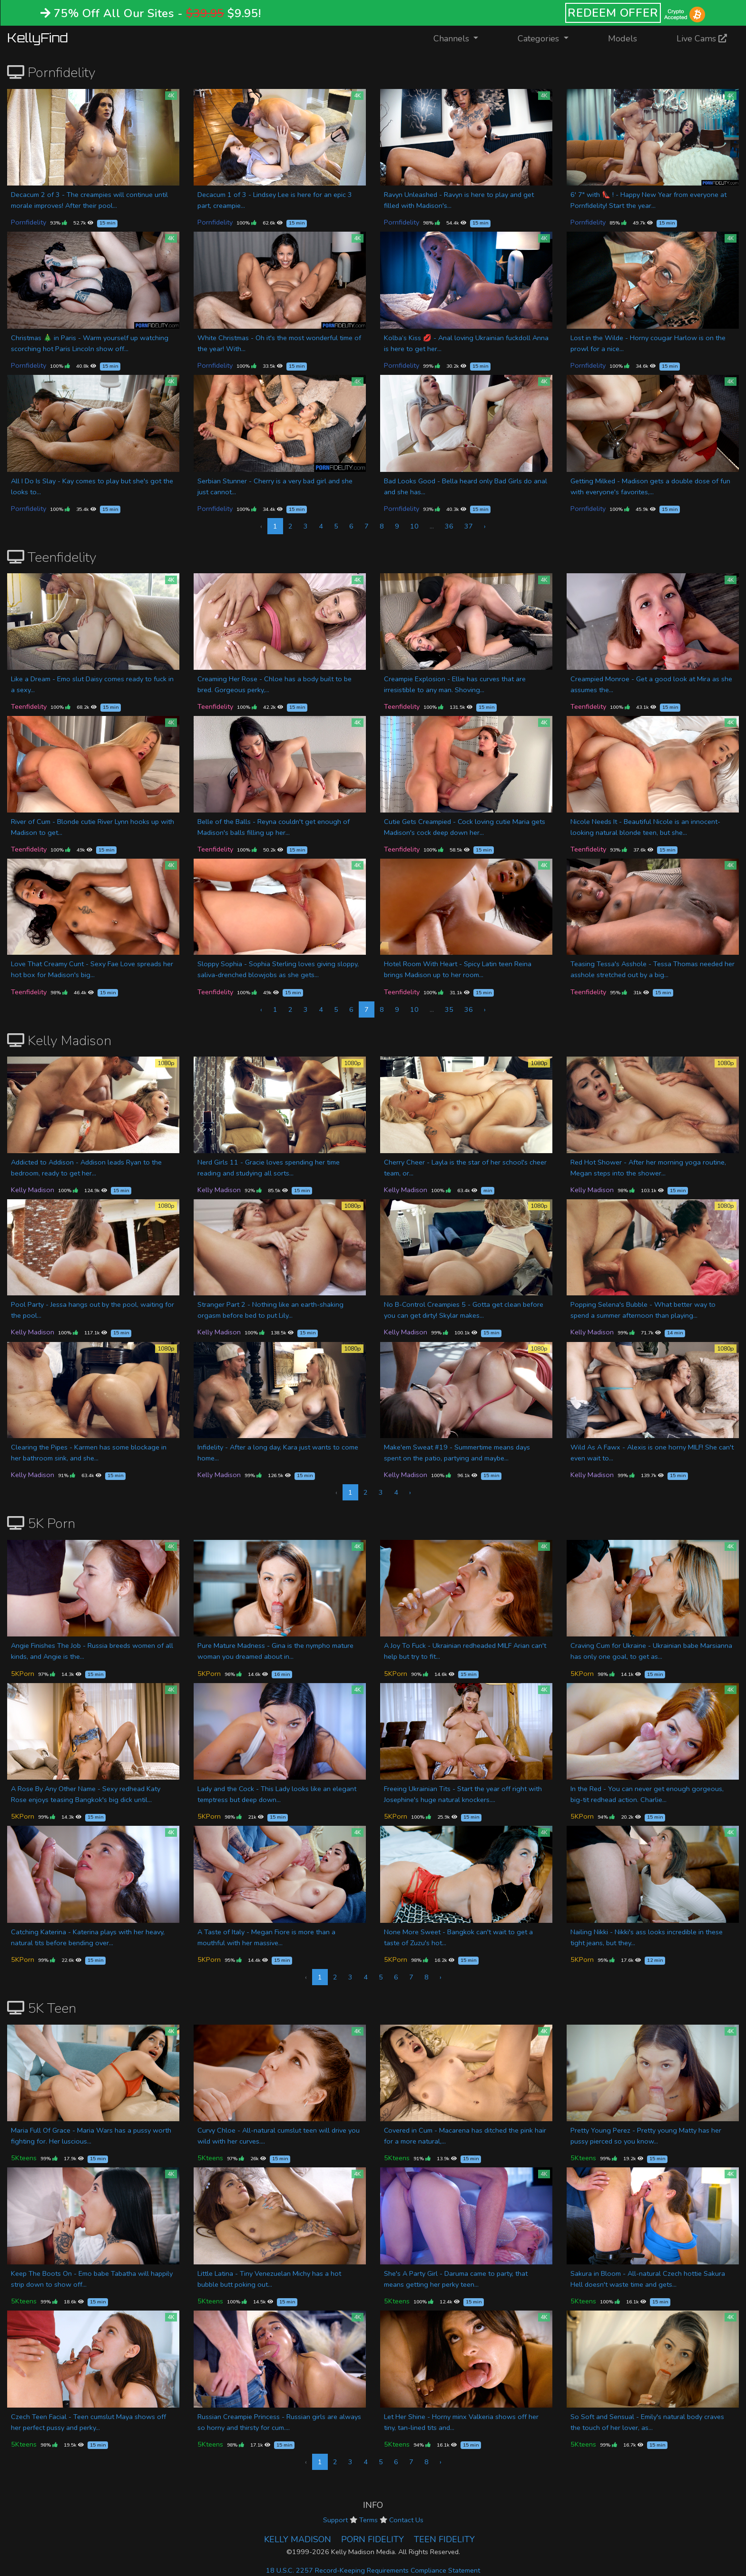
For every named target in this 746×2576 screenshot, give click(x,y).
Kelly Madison (32, 1190)
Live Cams (702, 38)
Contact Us (406, 2520)
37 (468, 526)
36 (449, 526)
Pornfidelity (28, 222)
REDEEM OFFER (613, 12)
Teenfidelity (29, 706)
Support (335, 2520)
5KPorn (22, 1673)
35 (449, 1009)
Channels (461, 37)
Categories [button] (539, 38)
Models (622, 38)
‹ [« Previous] (261, 1009)
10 (414, 526)
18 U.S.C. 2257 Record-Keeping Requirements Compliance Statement (373, 2570)
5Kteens (24, 2158)
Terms (368, 2520)
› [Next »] (485, 526)
